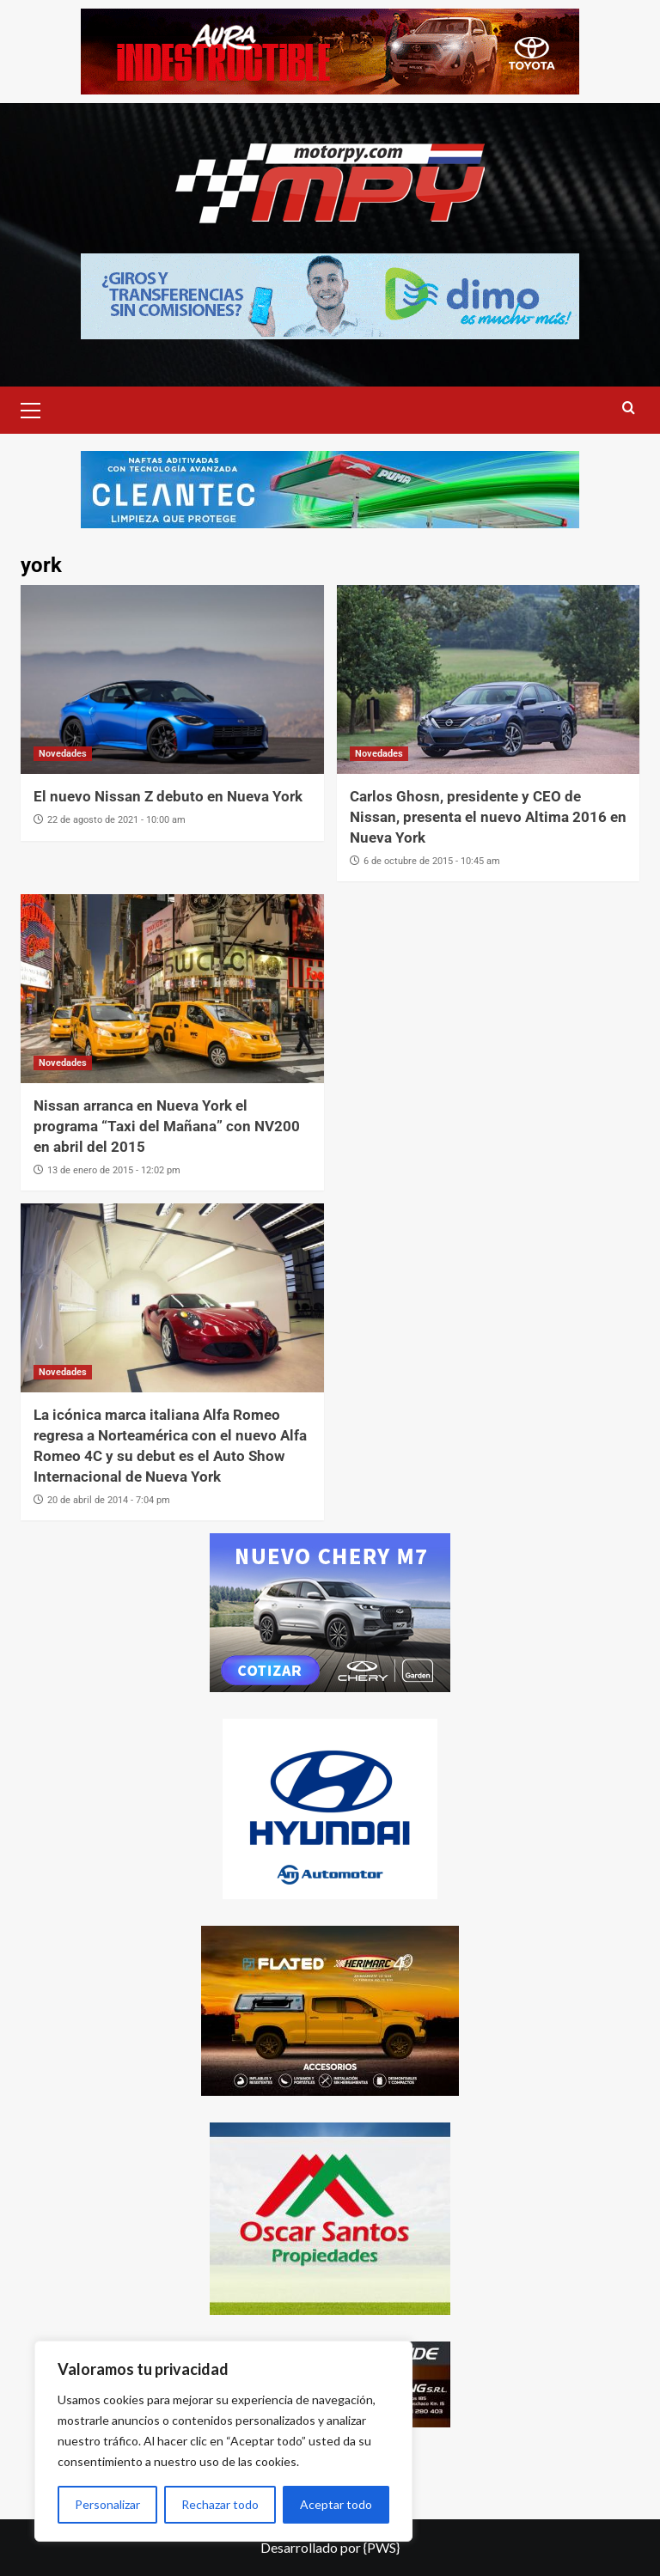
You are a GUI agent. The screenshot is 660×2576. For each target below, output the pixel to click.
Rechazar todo (220, 2504)
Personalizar (107, 2504)
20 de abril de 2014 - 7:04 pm (108, 1500)
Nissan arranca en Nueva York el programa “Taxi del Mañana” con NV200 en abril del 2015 (167, 1126)
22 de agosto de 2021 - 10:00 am (116, 819)
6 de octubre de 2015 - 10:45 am (432, 861)
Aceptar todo (336, 2504)
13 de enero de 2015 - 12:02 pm (113, 1170)
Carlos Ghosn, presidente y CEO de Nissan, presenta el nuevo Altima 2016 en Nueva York (488, 817)
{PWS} (382, 2547)
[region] (223, 2441)
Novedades (63, 753)
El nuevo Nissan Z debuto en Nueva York (168, 796)
